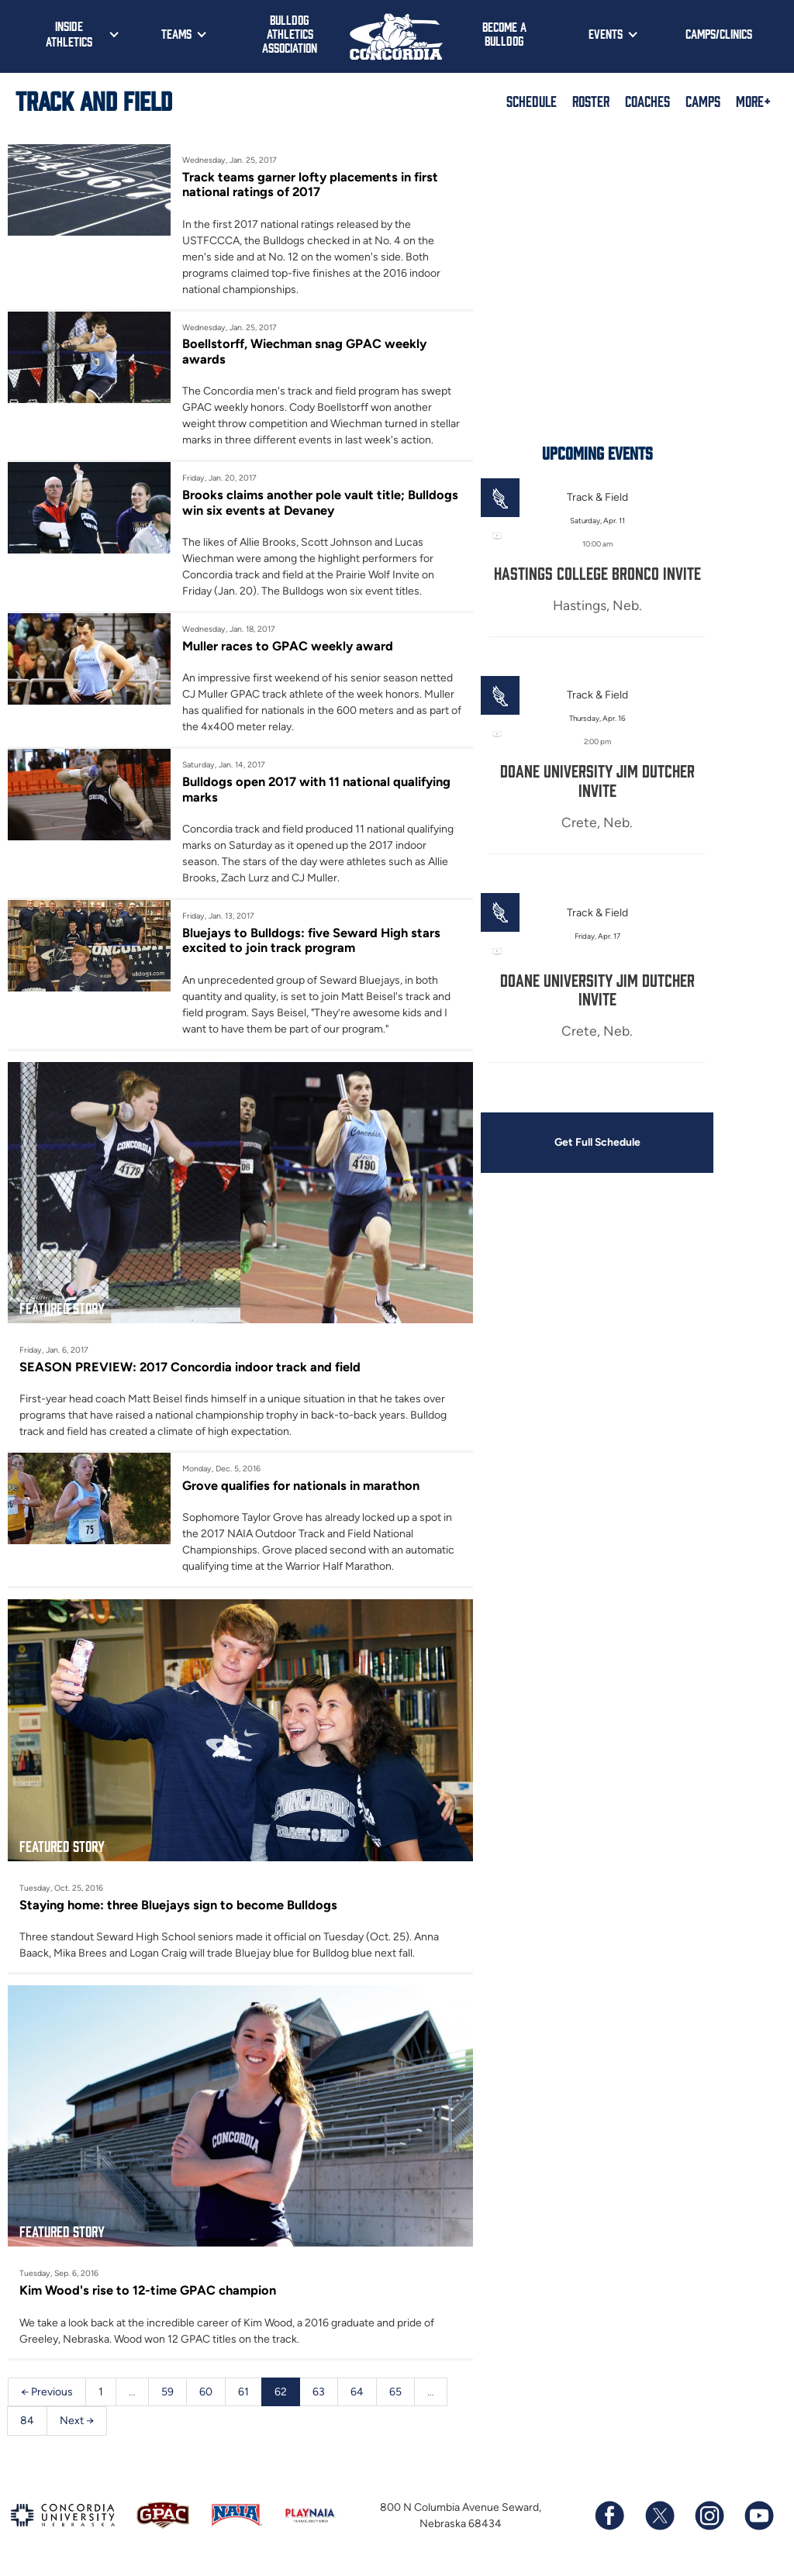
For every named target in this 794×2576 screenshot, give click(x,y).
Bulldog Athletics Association (289, 33)
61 (243, 2391)
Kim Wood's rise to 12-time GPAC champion (147, 2290)
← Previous (47, 2391)
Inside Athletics (69, 33)
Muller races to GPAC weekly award (287, 645)
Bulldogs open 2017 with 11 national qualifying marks (316, 789)
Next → (77, 2421)
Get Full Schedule (597, 1143)
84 (27, 2421)
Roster (590, 100)
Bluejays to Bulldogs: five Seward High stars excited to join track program (311, 940)
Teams (176, 33)
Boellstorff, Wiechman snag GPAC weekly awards (304, 351)
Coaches (647, 100)
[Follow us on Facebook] (609, 2516)
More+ (753, 100)
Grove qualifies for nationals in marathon (300, 1485)
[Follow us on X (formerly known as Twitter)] (659, 2516)
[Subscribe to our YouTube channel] (758, 2516)
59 (167, 2391)
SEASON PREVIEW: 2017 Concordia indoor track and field (190, 1366)
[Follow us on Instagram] (709, 2516)
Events (606, 33)
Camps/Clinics (718, 33)
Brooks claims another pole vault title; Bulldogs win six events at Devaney (320, 502)
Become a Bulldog (504, 33)
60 (205, 2391)
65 (395, 2391)
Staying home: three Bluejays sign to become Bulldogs (178, 1904)
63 (318, 2391)
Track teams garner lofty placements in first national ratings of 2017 (310, 184)
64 (357, 2391)
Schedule (531, 100)
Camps (702, 100)
